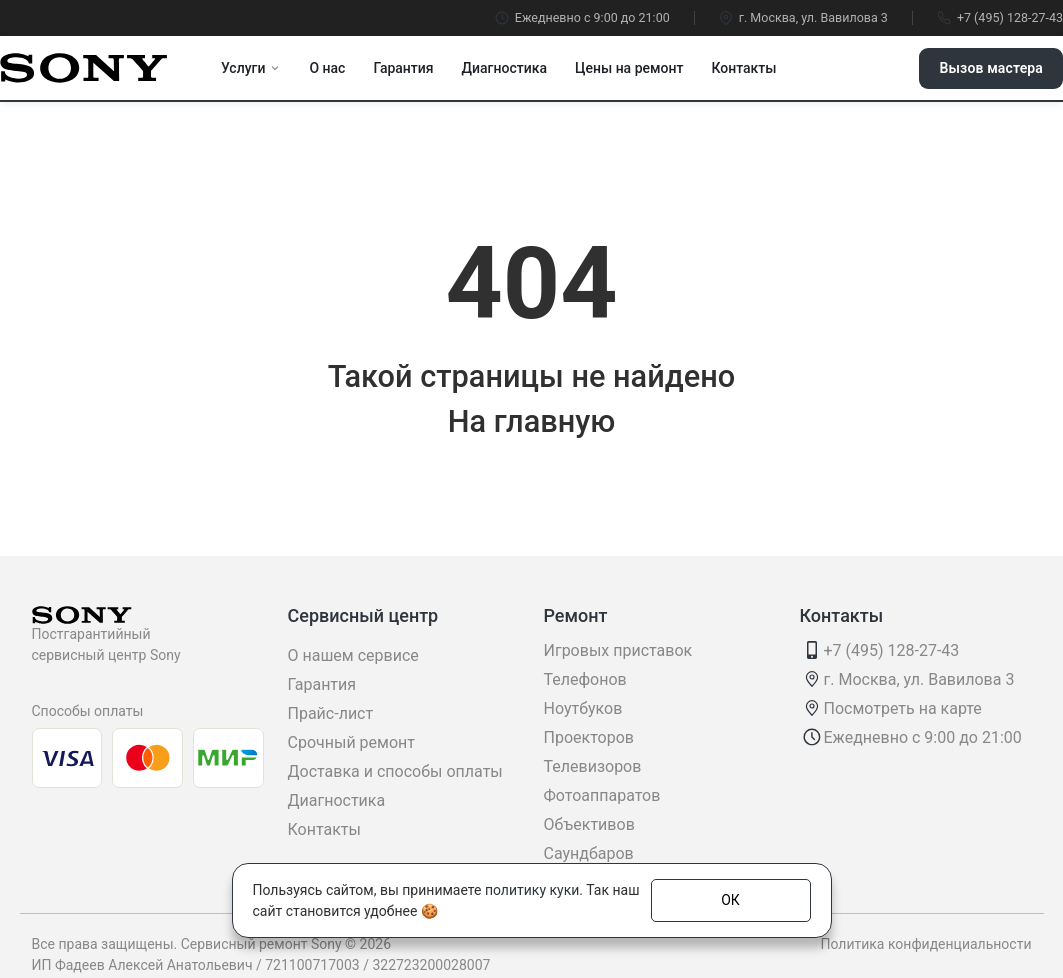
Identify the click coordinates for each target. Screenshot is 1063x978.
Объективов (589, 824)
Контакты (743, 68)
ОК (730, 900)
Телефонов (585, 679)
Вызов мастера (991, 68)
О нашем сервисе (353, 655)
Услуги (251, 68)
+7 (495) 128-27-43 (1000, 17)
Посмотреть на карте (903, 708)
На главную (532, 422)
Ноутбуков (583, 708)
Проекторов (589, 737)
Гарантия (403, 68)
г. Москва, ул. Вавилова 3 (803, 17)
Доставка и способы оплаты (395, 771)
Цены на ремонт (629, 68)
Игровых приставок (618, 650)
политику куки (532, 890)
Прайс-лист (331, 713)
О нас (327, 68)
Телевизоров (593, 766)
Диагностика (504, 68)
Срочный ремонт (351, 742)
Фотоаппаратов (602, 795)
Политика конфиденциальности (925, 944)
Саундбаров (589, 853)
